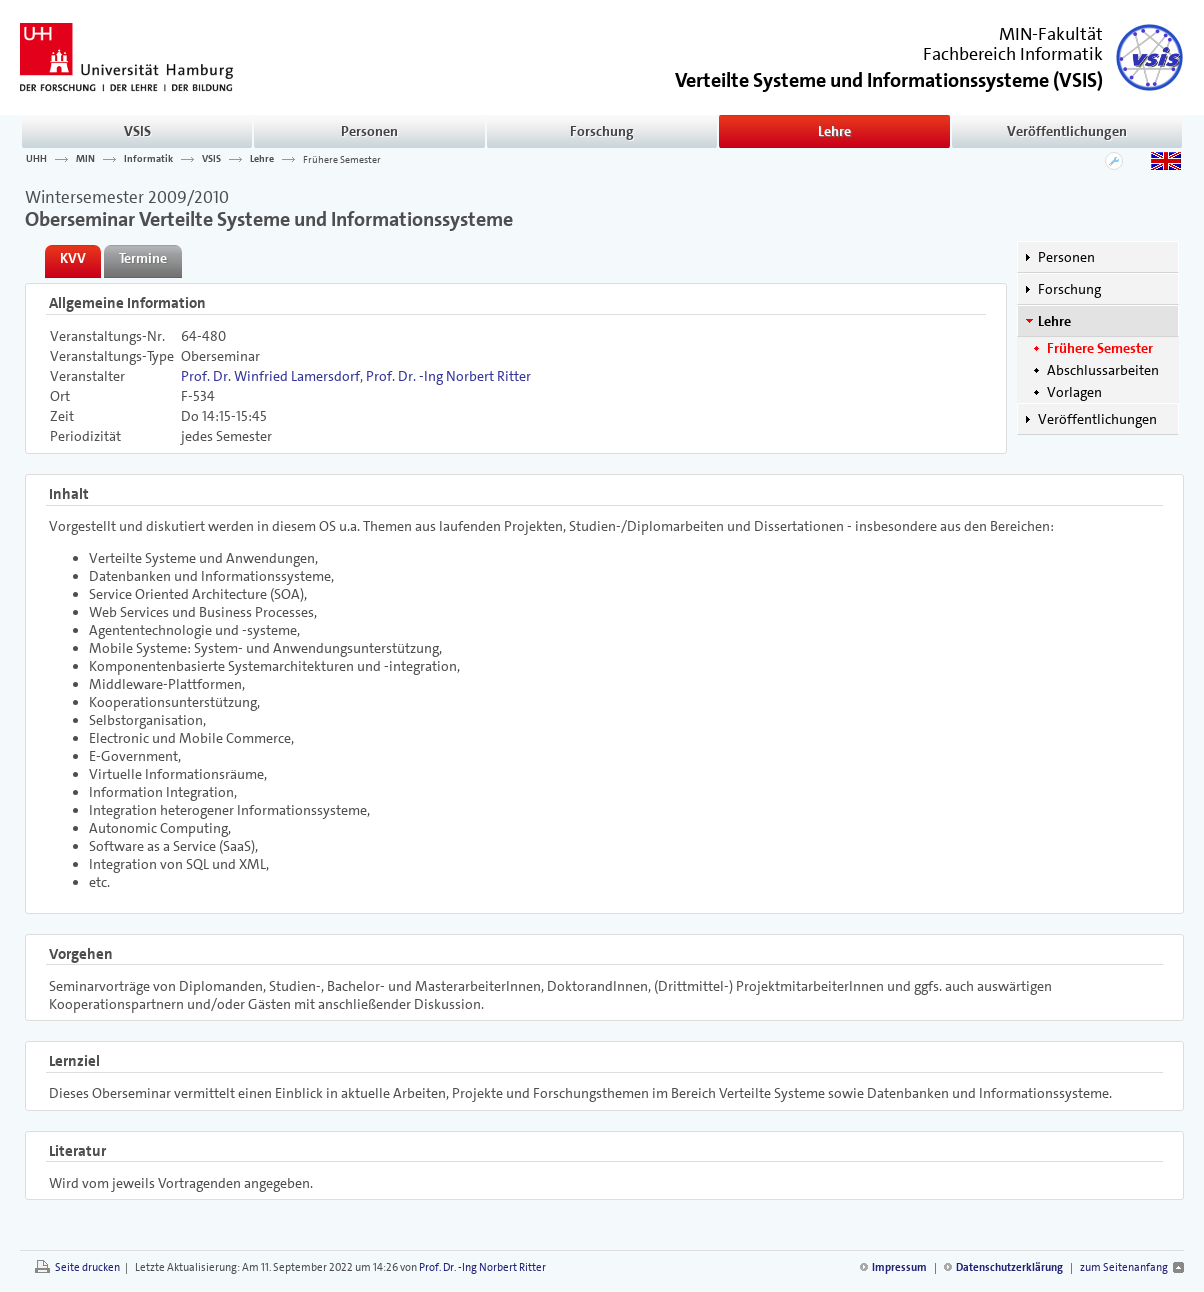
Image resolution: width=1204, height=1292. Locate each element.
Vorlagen (1074, 392)
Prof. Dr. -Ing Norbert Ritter (448, 376)
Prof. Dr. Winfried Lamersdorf (270, 376)
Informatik (148, 159)
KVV (73, 258)
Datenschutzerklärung (1009, 1267)
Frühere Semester (342, 159)
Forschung (602, 131)
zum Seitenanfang (1124, 1267)
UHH (36, 159)
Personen (369, 131)
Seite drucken (87, 1267)
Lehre (834, 131)
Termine (143, 258)
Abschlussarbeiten (1103, 370)
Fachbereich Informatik (1013, 54)
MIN (85, 159)
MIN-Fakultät (1051, 34)
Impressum (899, 1267)
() (889, 78)
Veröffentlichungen (1067, 131)
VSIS (137, 131)
